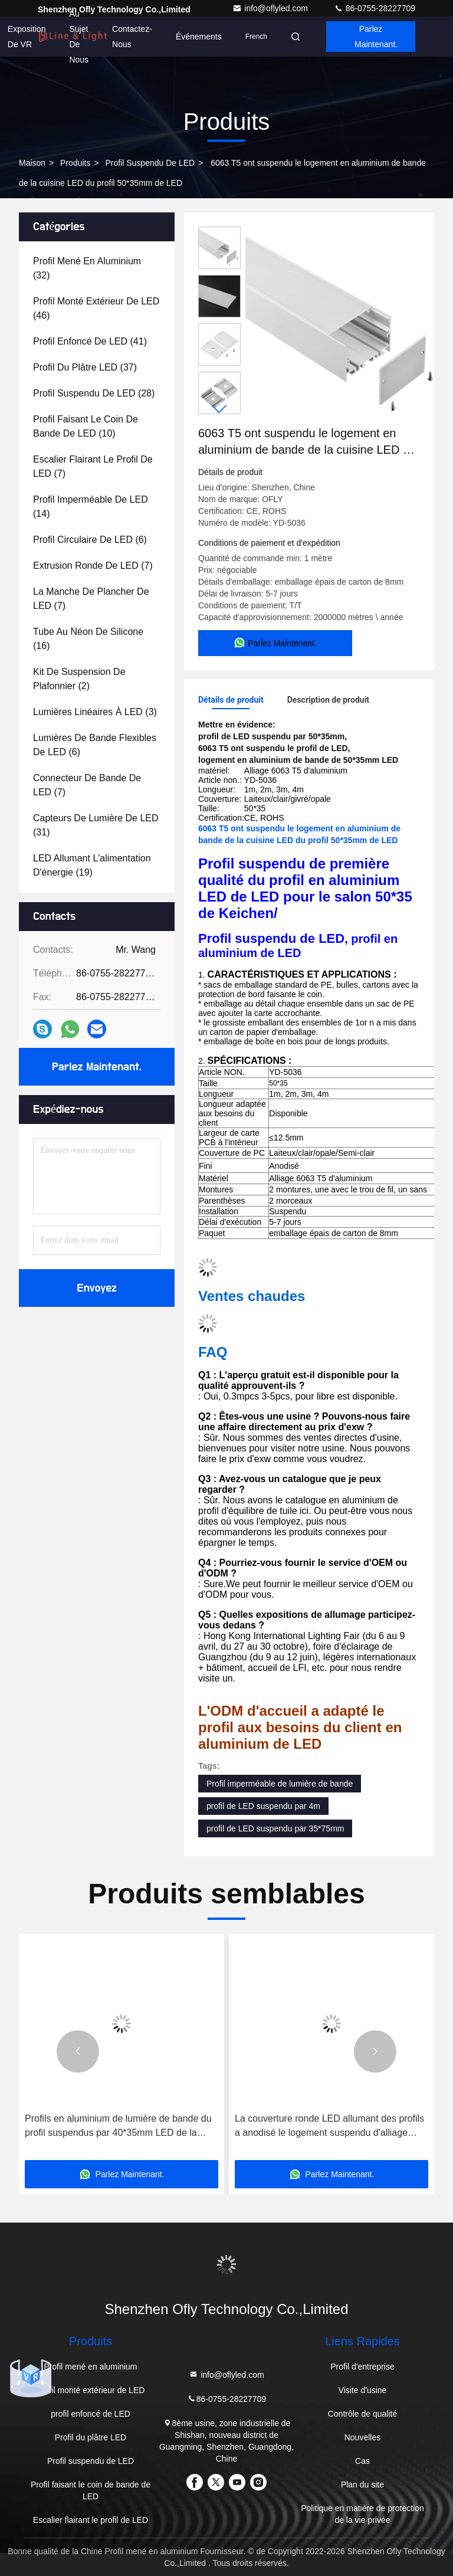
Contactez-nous (132, 36)
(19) (92, 865)
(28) (94, 393)
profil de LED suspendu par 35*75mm (275, 1828)
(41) (90, 341)
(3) (95, 712)
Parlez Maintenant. (376, 36)
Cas (362, 2461)
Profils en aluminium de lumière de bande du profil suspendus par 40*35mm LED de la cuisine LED (118, 2126)
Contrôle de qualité (363, 2413)
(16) (88, 639)
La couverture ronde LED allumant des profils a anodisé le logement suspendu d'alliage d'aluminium (329, 2126)
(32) (87, 268)
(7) (93, 466)
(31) (96, 825)
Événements (199, 36)
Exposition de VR (27, 36)
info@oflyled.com (271, 8)
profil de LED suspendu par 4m (263, 1806)
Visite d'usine (363, 2390)
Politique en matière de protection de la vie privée (362, 2514)
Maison (32, 163)
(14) (90, 506)
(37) (85, 367)
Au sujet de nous (78, 36)
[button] (219, 409)
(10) (85, 426)
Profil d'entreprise (362, 2366)
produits (75, 163)
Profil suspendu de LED (150, 163)
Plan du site (362, 2484)
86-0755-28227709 (374, 8)
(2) (79, 679)
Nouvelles (362, 2437)
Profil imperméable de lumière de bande (279, 1783)
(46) (96, 308)
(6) (90, 540)
